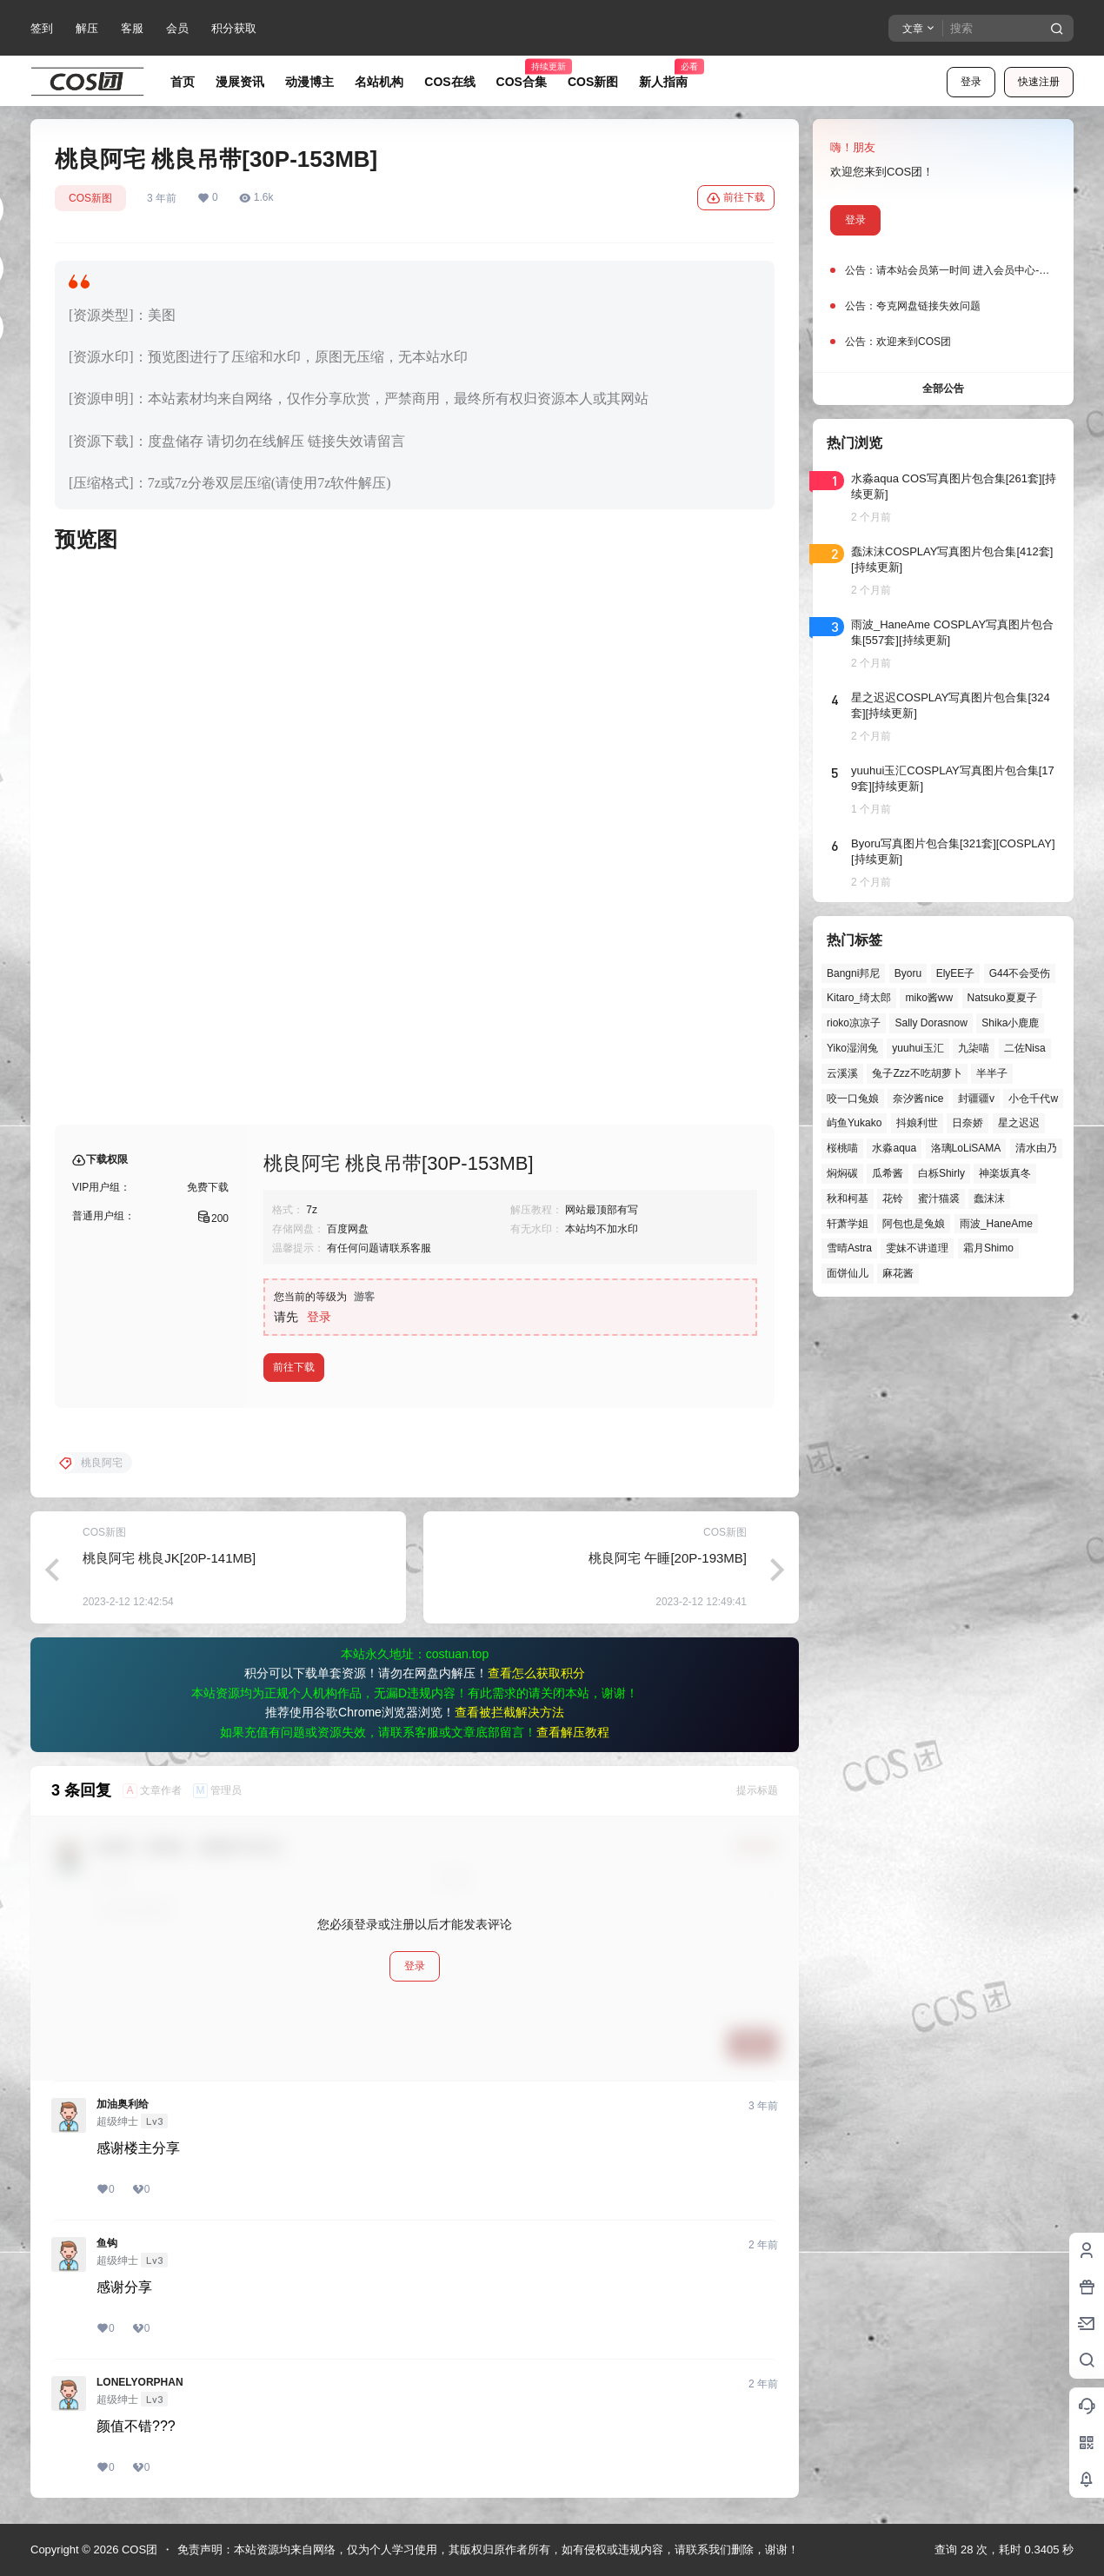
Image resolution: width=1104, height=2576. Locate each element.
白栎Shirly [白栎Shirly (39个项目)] (941, 1173)
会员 (177, 28)
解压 (87, 28)
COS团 (137, 2549)
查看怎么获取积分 (536, 1673)
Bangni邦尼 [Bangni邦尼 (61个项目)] (853, 973)
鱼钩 (106, 2243)
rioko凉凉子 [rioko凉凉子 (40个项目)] (854, 1023)
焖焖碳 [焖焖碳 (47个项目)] (842, 1173)
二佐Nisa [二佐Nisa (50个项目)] (1025, 1048)
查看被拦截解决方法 (509, 1712)
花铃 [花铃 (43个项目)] (892, 1198)
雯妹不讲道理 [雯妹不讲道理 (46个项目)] (917, 1248)
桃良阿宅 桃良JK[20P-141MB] (169, 1557)
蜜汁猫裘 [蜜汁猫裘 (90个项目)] (939, 1198)
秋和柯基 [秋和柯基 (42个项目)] (847, 1198)
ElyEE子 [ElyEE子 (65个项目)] (955, 973)
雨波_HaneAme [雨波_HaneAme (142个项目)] (996, 1224)
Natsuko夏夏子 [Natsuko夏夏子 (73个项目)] (1002, 998)
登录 (971, 82)
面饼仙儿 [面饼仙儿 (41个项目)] (847, 1273)
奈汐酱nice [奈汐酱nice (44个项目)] (918, 1098)
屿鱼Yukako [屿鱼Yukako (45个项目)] (854, 1123)
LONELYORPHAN (139, 2382)
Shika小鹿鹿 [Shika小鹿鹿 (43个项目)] (1010, 1023)
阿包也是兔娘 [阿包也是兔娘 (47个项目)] (913, 1224)
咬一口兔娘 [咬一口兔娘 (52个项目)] (853, 1098)
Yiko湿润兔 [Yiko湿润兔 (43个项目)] (852, 1048)
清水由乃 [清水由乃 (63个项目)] (1036, 1148)
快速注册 (1039, 82)
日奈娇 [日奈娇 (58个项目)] (967, 1123)
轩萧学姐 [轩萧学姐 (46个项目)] (847, 1224)
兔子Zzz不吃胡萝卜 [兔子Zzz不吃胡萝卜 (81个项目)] (916, 1073)
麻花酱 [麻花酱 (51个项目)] (898, 1273)
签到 (41, 28)
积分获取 (233, 28)
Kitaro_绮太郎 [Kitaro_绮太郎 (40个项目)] (859, 998)
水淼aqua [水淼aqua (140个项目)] (894, 1148)
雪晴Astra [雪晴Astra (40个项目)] (849, 1248)
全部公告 (943, 388)
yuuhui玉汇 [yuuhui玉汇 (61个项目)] (917, 1048)
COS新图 (90, 198)
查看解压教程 (572, 1732)
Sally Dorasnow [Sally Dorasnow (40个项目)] (931, 1023)
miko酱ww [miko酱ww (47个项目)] (929, 998)
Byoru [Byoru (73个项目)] (908, 973)
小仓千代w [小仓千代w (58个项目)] (1033, 1098)
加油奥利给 (122, 2104)
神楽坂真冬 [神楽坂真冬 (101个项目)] (1005, 1173)
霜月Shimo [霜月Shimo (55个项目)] (988, 1248)
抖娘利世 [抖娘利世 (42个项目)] (917, 1123)
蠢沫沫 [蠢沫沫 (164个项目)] (989, 1198)
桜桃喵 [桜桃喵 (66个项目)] (842, 1148)
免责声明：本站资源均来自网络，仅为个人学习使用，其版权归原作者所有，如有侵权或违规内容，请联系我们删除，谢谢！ (488, 2549)
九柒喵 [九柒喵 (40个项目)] (973, 1048)
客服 (132, 28)
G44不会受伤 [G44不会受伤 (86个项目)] (1020, 973)
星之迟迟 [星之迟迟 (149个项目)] (1019, 1123)
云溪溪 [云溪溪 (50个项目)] (842, 1073)
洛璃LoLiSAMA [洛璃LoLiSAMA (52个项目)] (966, 1148)
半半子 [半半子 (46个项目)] (992, 1073)
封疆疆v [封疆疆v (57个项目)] (976, 1098)
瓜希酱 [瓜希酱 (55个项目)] (887, 1173)
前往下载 (736, 198)
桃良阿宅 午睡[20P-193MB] (668, 1557)
